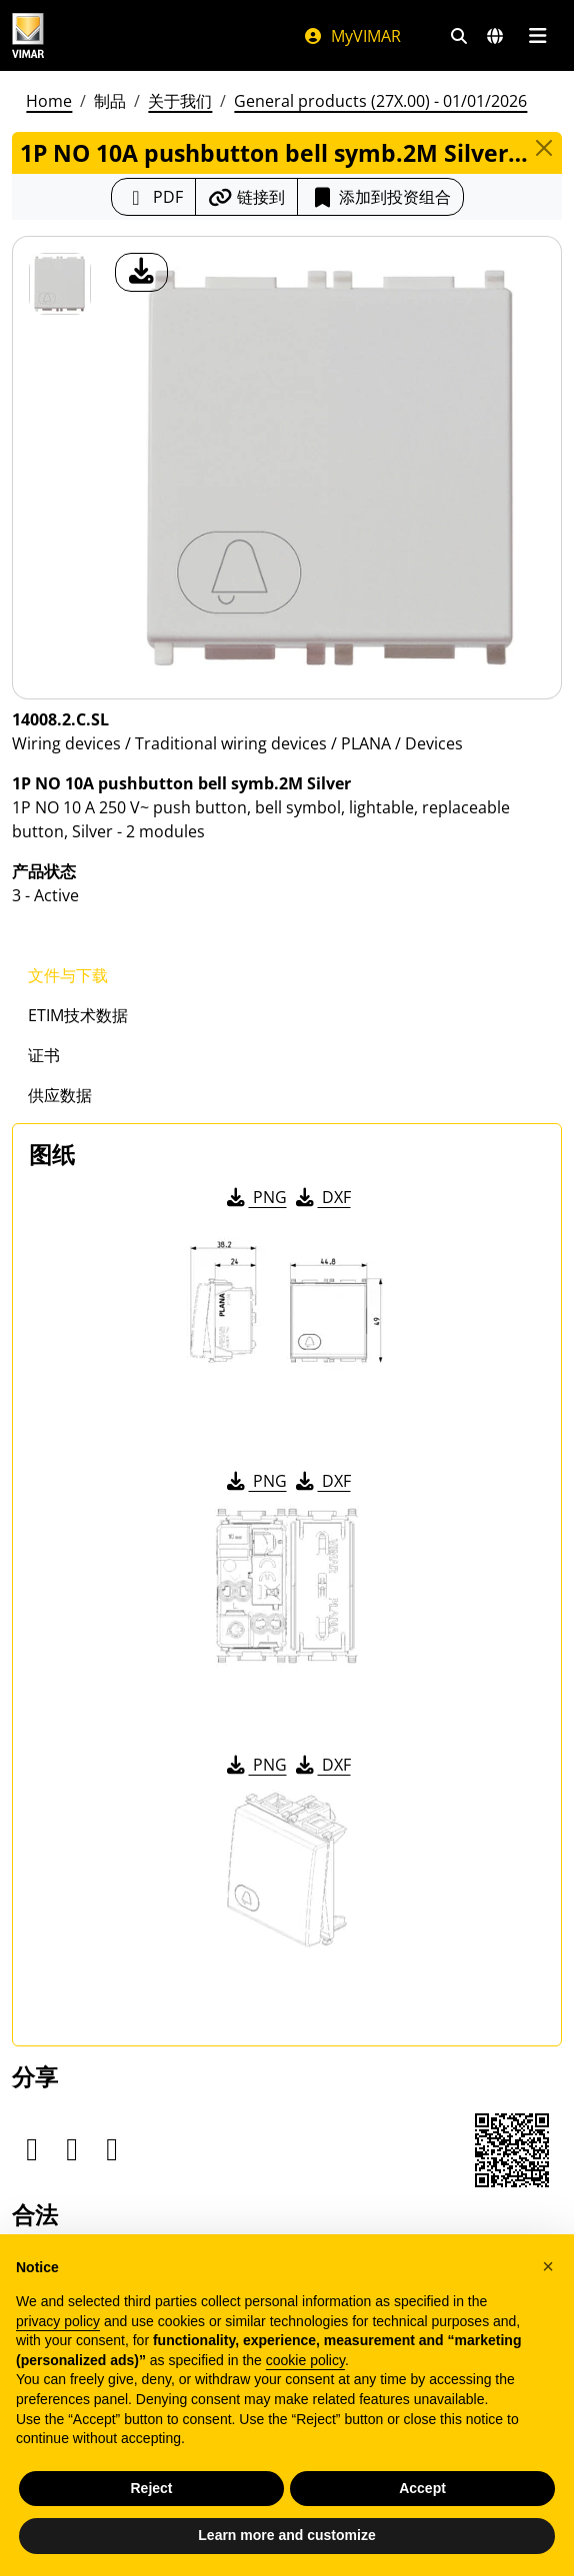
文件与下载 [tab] (68, 975)
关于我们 (180, 101)
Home (49, 101)
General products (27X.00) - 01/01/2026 (380, 101)
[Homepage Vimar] (28, 35)
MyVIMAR (352, 36)
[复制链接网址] (246, 197)
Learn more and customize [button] (286, 2535)
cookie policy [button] (305, 2360)
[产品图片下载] (141, 272)
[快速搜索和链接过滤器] (459, 36)
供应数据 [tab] (60, 1095)
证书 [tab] (44, 1055)
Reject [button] (151, 2488)
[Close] (543, 148)
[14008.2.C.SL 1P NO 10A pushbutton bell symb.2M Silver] (60, 284)
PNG (255, 1197)
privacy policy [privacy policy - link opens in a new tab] (58, 2321)
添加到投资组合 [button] (380, 197)
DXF (322, 1197)
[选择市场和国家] (495, 36)
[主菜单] (537, 36)
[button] (548, 2266)
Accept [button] (422, 2488)
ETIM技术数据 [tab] (78, 1015)
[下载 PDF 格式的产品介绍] (153, 197)
